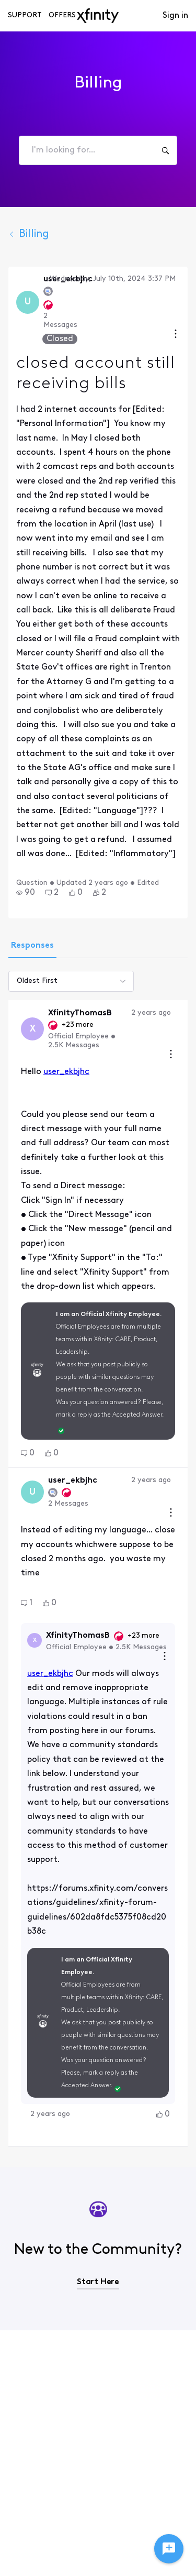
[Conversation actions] (175, 335)
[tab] (32, 946)
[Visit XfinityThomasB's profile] (32, 1028)
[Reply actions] (164, 1657)
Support (25, 15)
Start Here (98, 2282)
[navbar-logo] (98, 15)
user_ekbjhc (66, 1072)
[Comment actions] (171, 1055)
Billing (28, 234)
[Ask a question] (168, 2548)
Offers (62, 15)
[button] (25, 892)
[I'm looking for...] (165, 150)
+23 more (78, 1025)
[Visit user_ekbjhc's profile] (27, 302)
